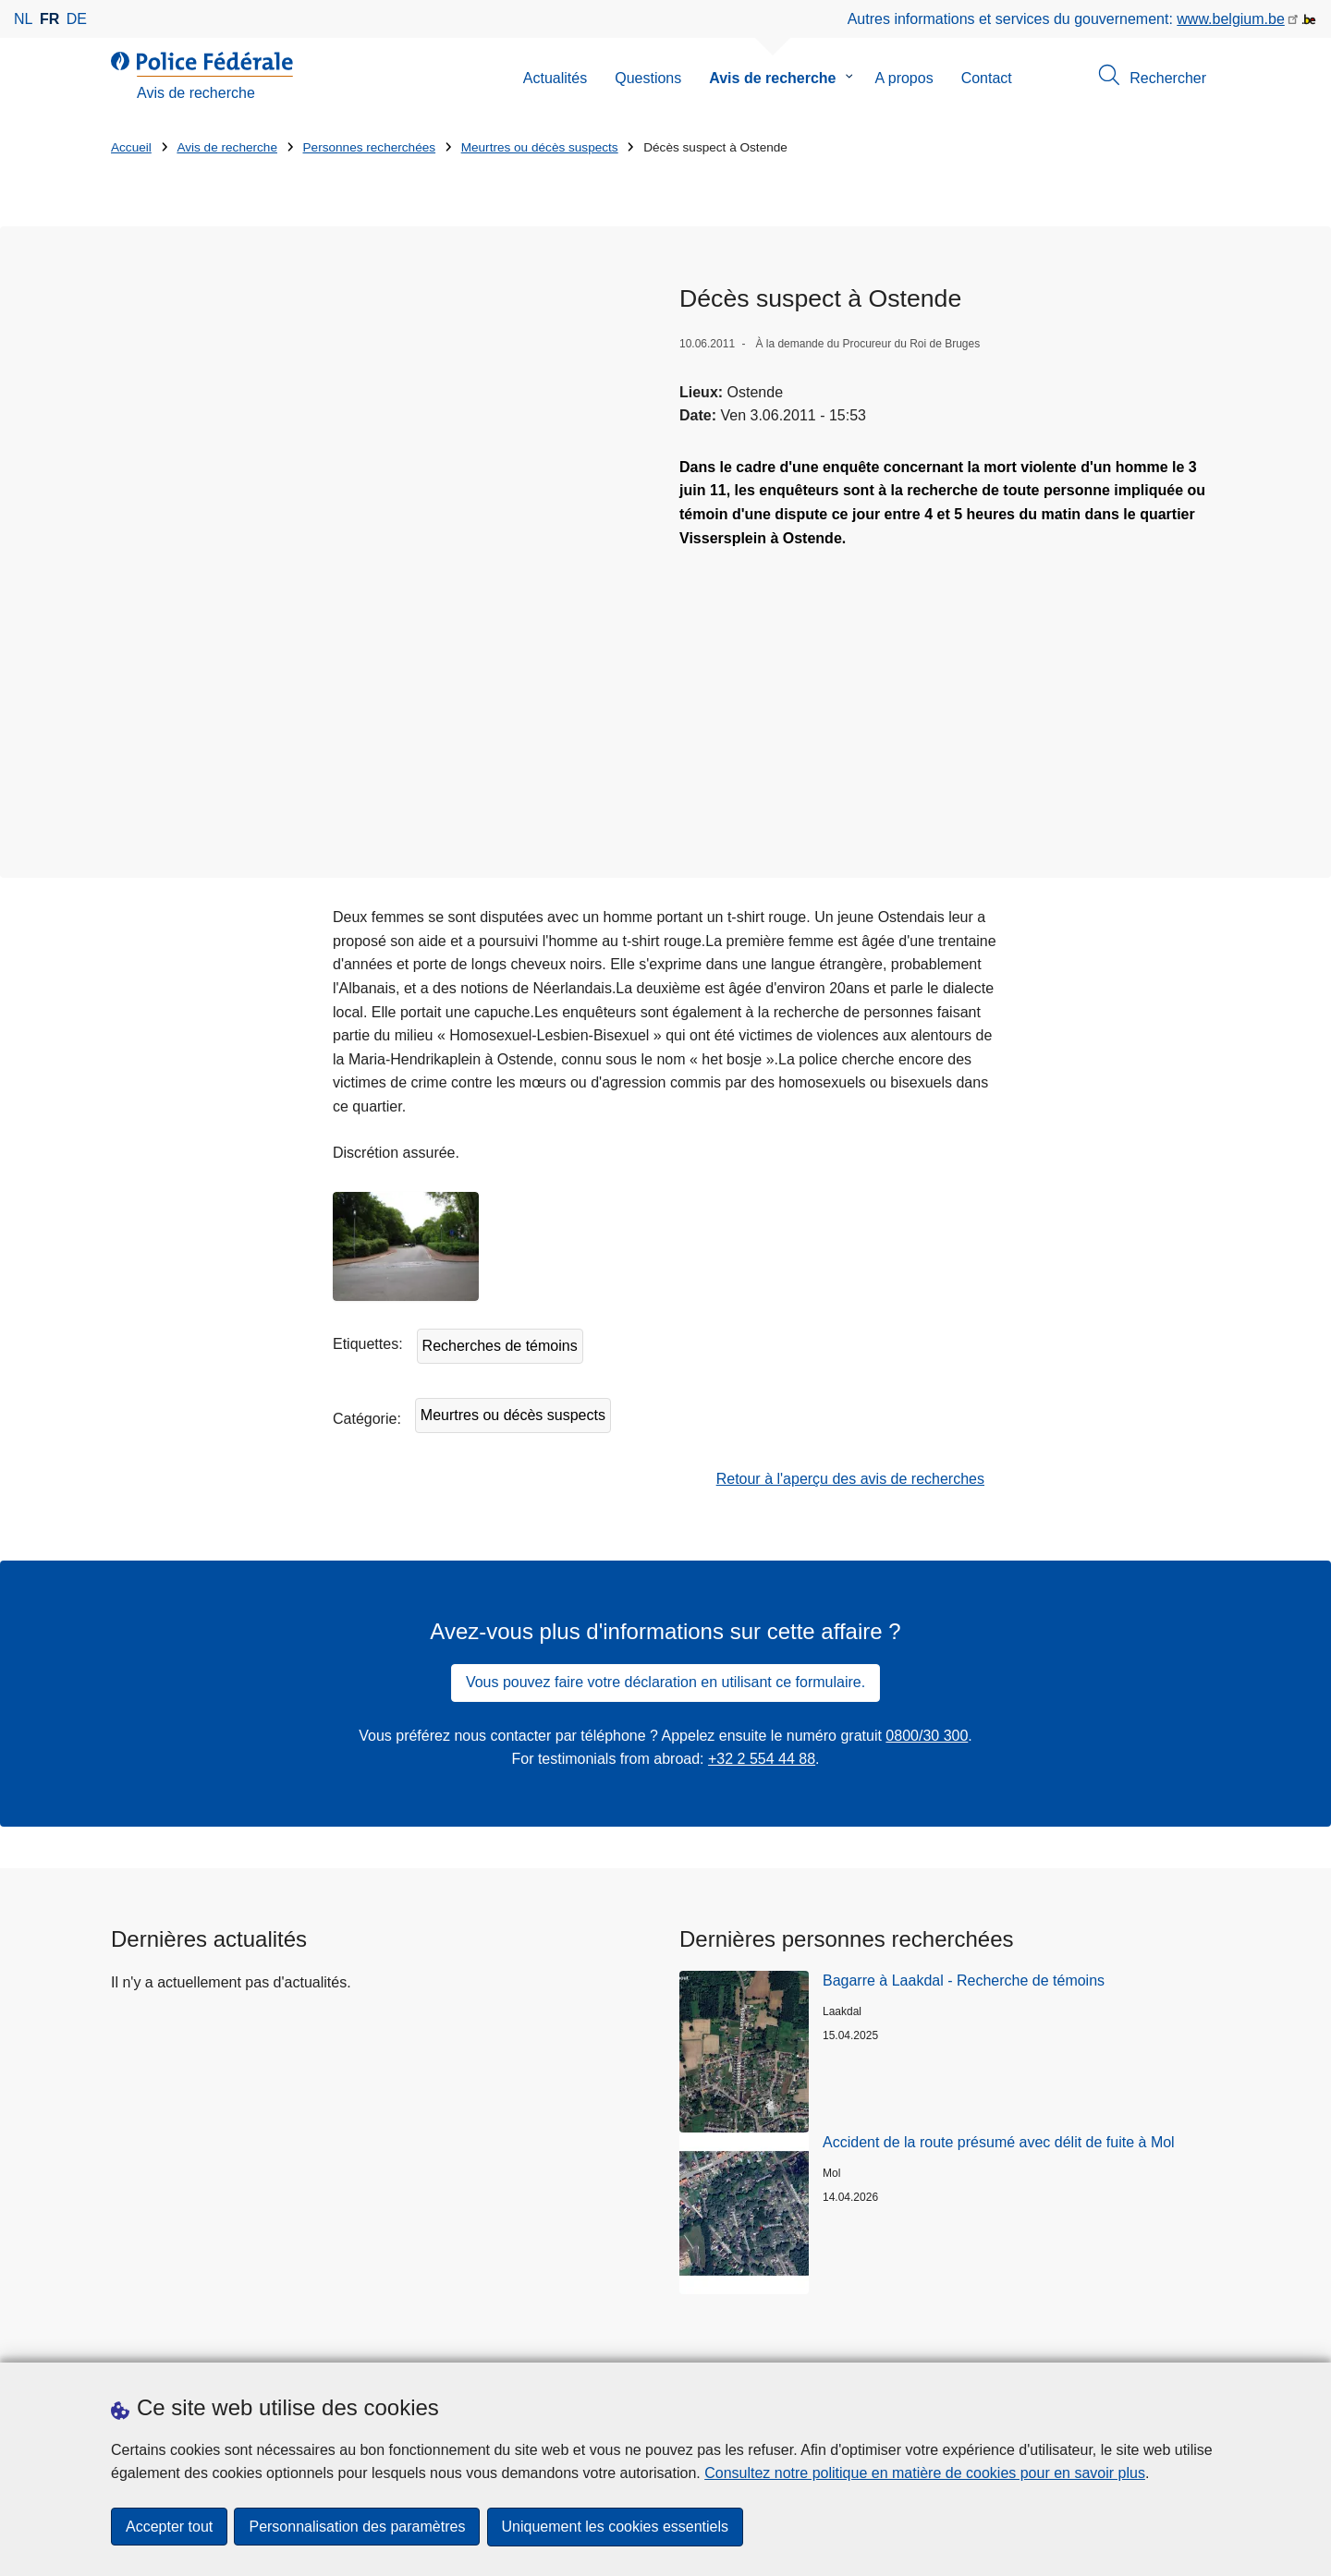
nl (23, 19)
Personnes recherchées (369, 147)
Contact (986, 78)
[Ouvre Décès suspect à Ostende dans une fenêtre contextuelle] (381, 484)
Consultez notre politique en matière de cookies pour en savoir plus (924, 2474)
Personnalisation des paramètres (358, 2527)
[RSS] (1209, 2338)
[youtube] (1173, 2338)
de (77, 19)
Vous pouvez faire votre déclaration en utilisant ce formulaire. (665, 1547)
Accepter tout (169, 2527)
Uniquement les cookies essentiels (616, 2527)
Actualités (555, 78)
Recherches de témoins (500, 1211)
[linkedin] (1137, 2338)
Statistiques (149, 2340)
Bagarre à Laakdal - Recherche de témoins (964, 1845)
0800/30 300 (926, 1601)
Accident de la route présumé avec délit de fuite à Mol (999, 2007)
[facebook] (1065, 2338)
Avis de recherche (772, 78)
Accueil (131, 147)
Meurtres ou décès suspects (539, 147)
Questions (648, 78)
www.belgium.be (1231, 19)
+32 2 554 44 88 (761, 1624)
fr (49, 19)
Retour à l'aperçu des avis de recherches (850, 1344)
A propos (904, 78)
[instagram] (1101, 2338)
